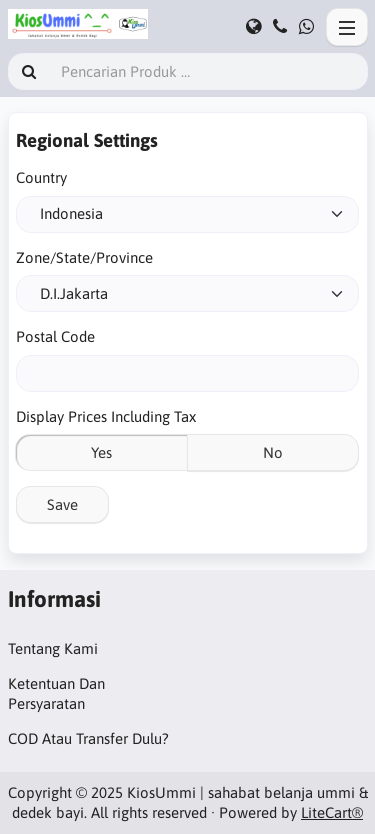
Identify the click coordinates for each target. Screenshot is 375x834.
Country (41, 177)
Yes (101, 452)
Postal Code (55, 336)
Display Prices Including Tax (106, 416)
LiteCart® (332, 812)
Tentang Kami (53, 648)
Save (62, 504)
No (273, 452)
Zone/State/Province (84, 257)
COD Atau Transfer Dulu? (88, 738)
